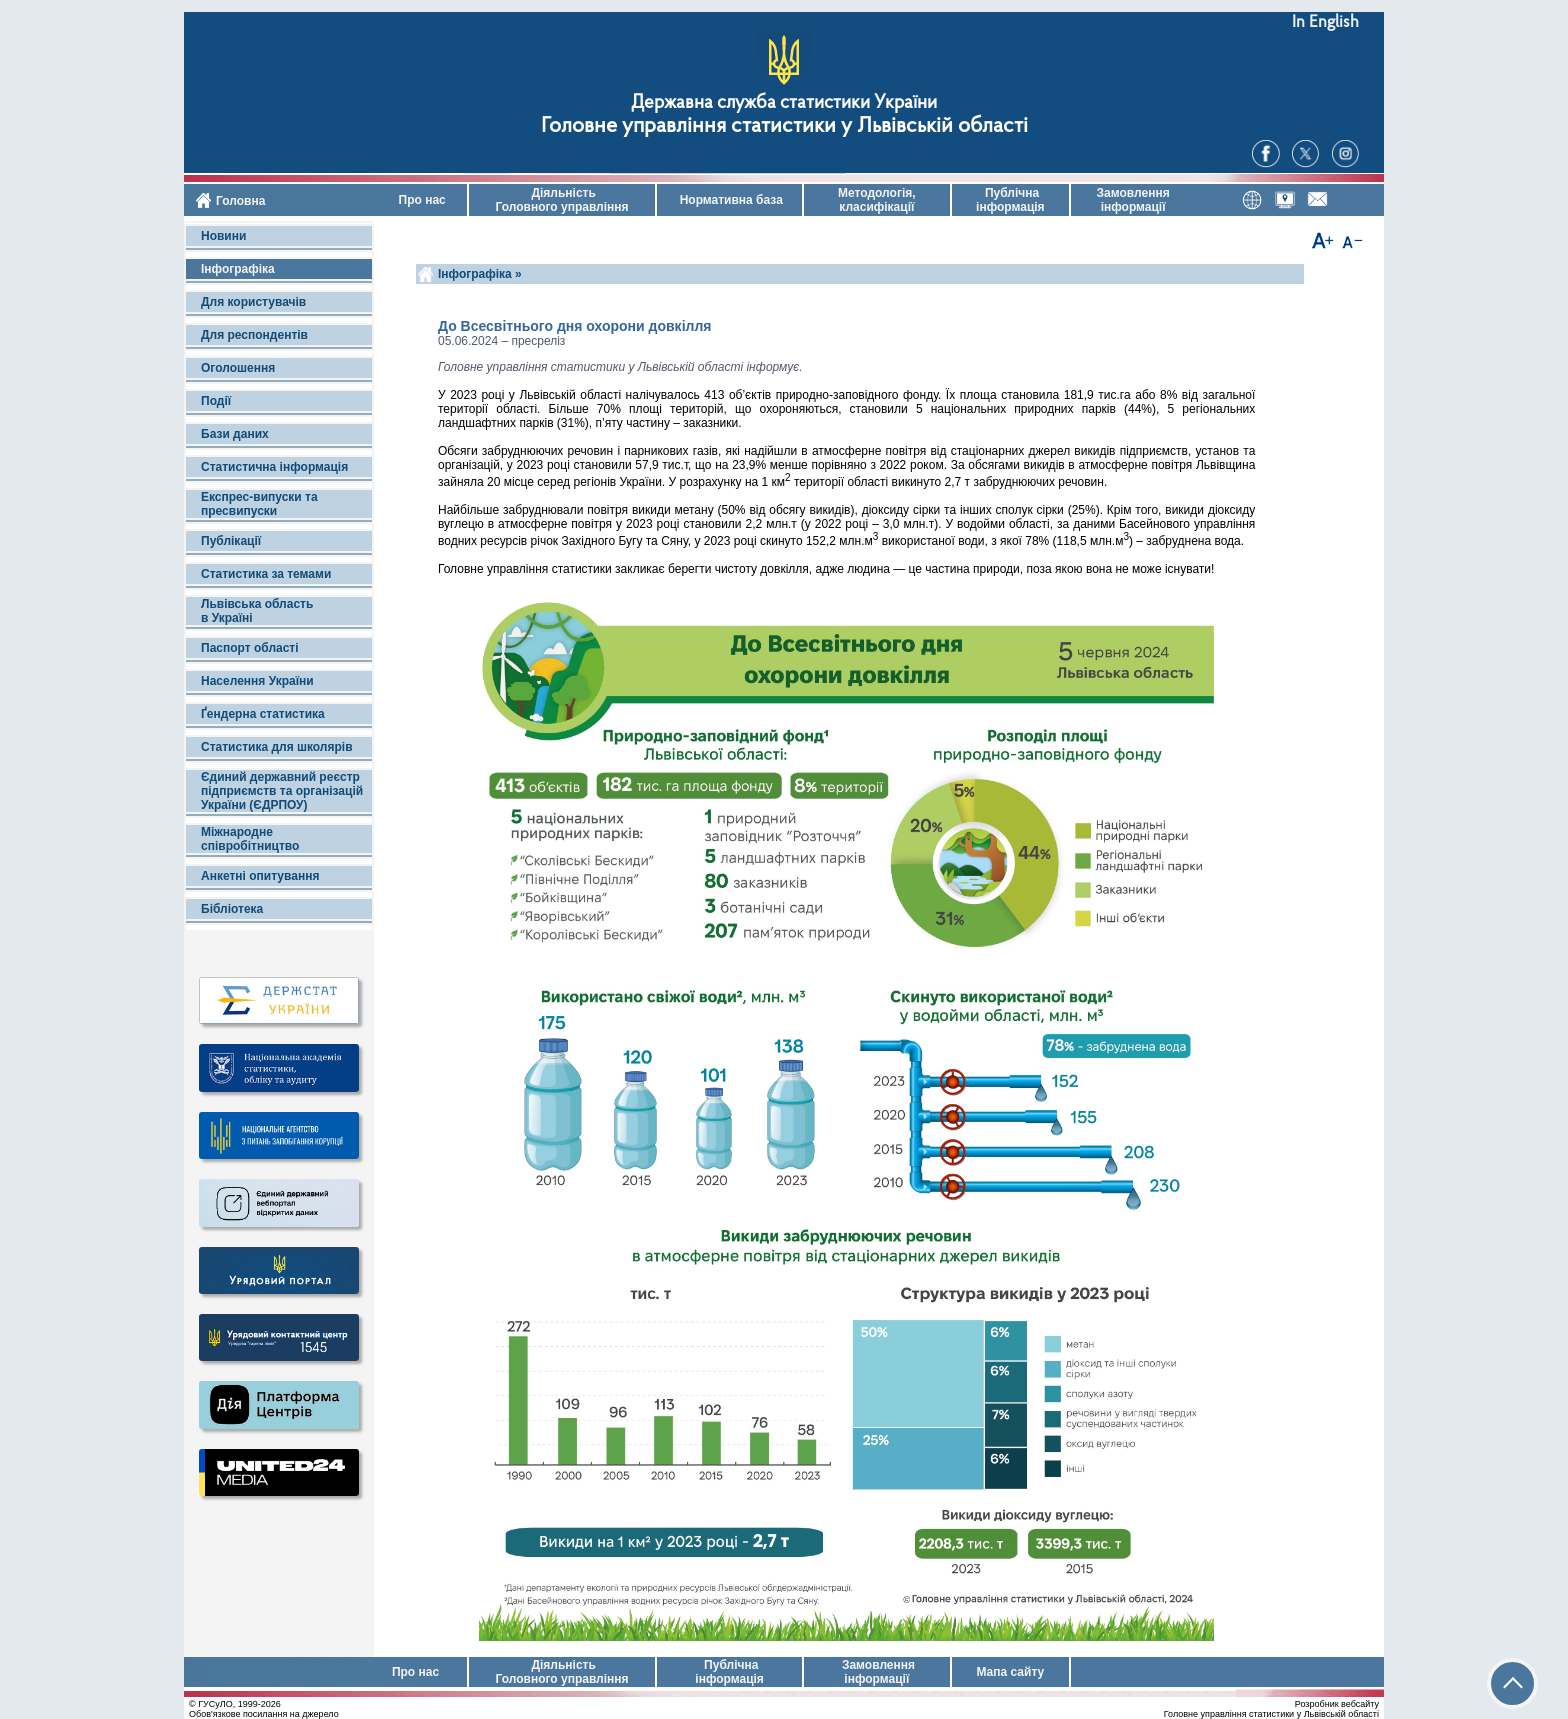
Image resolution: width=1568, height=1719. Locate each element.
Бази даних (235, 434)
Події (216, 401)
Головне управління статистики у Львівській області (784, 126)
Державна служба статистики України (784, 103)
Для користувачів (253, 302)
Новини (223, 236)
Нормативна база (729, 200)
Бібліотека (232, 909)
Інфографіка (238, 269)
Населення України (257, 681)
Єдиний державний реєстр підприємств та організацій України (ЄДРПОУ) (282, 791)
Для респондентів (254, 335)
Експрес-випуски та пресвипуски (259, 504)
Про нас (420, 200)
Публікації (231, 541)
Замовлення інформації (1133, 200)
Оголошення (238, 368)
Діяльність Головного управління (561, 200)
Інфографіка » (481, 274)
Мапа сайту (1010, 1672)
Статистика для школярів (277, 747)
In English (1325, 22)
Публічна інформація (1010, 200)
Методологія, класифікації (877, 200)
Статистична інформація (274, 467)
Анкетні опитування (260, 876)
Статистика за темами (266, 574)
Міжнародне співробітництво (250, 839)
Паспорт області (250, 648)
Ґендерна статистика (263, 714)
